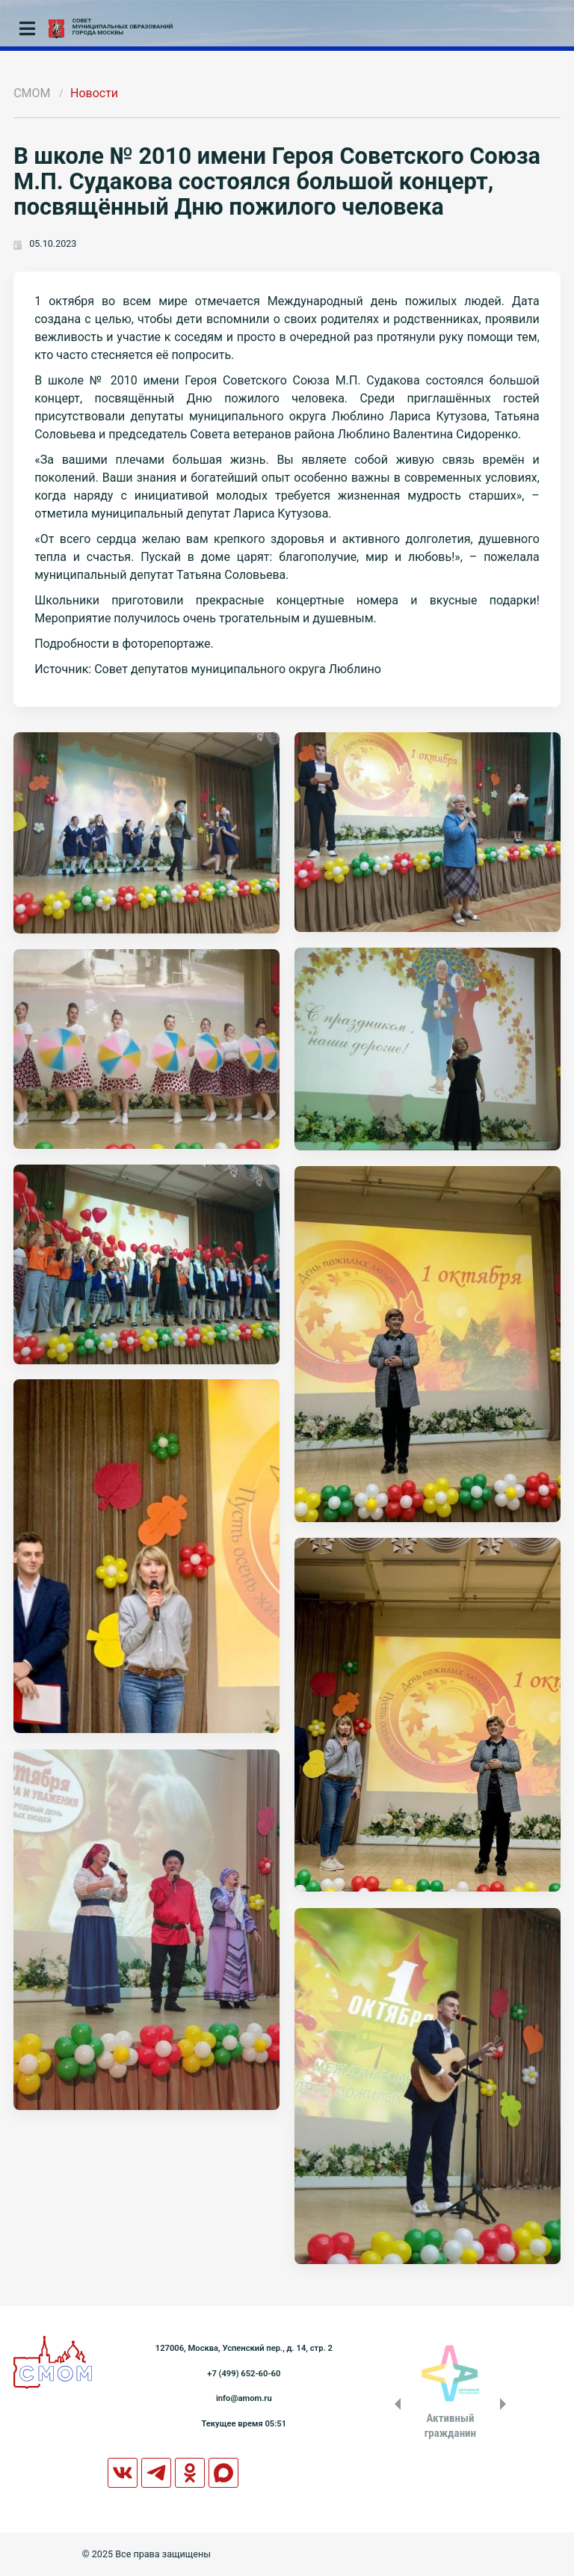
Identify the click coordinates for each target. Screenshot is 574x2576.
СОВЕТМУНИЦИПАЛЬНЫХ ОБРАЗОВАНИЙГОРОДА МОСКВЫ (122, 27)
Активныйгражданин (450, 2425)
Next (506, 2404)
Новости (94, 93)
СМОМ (31, 93)
